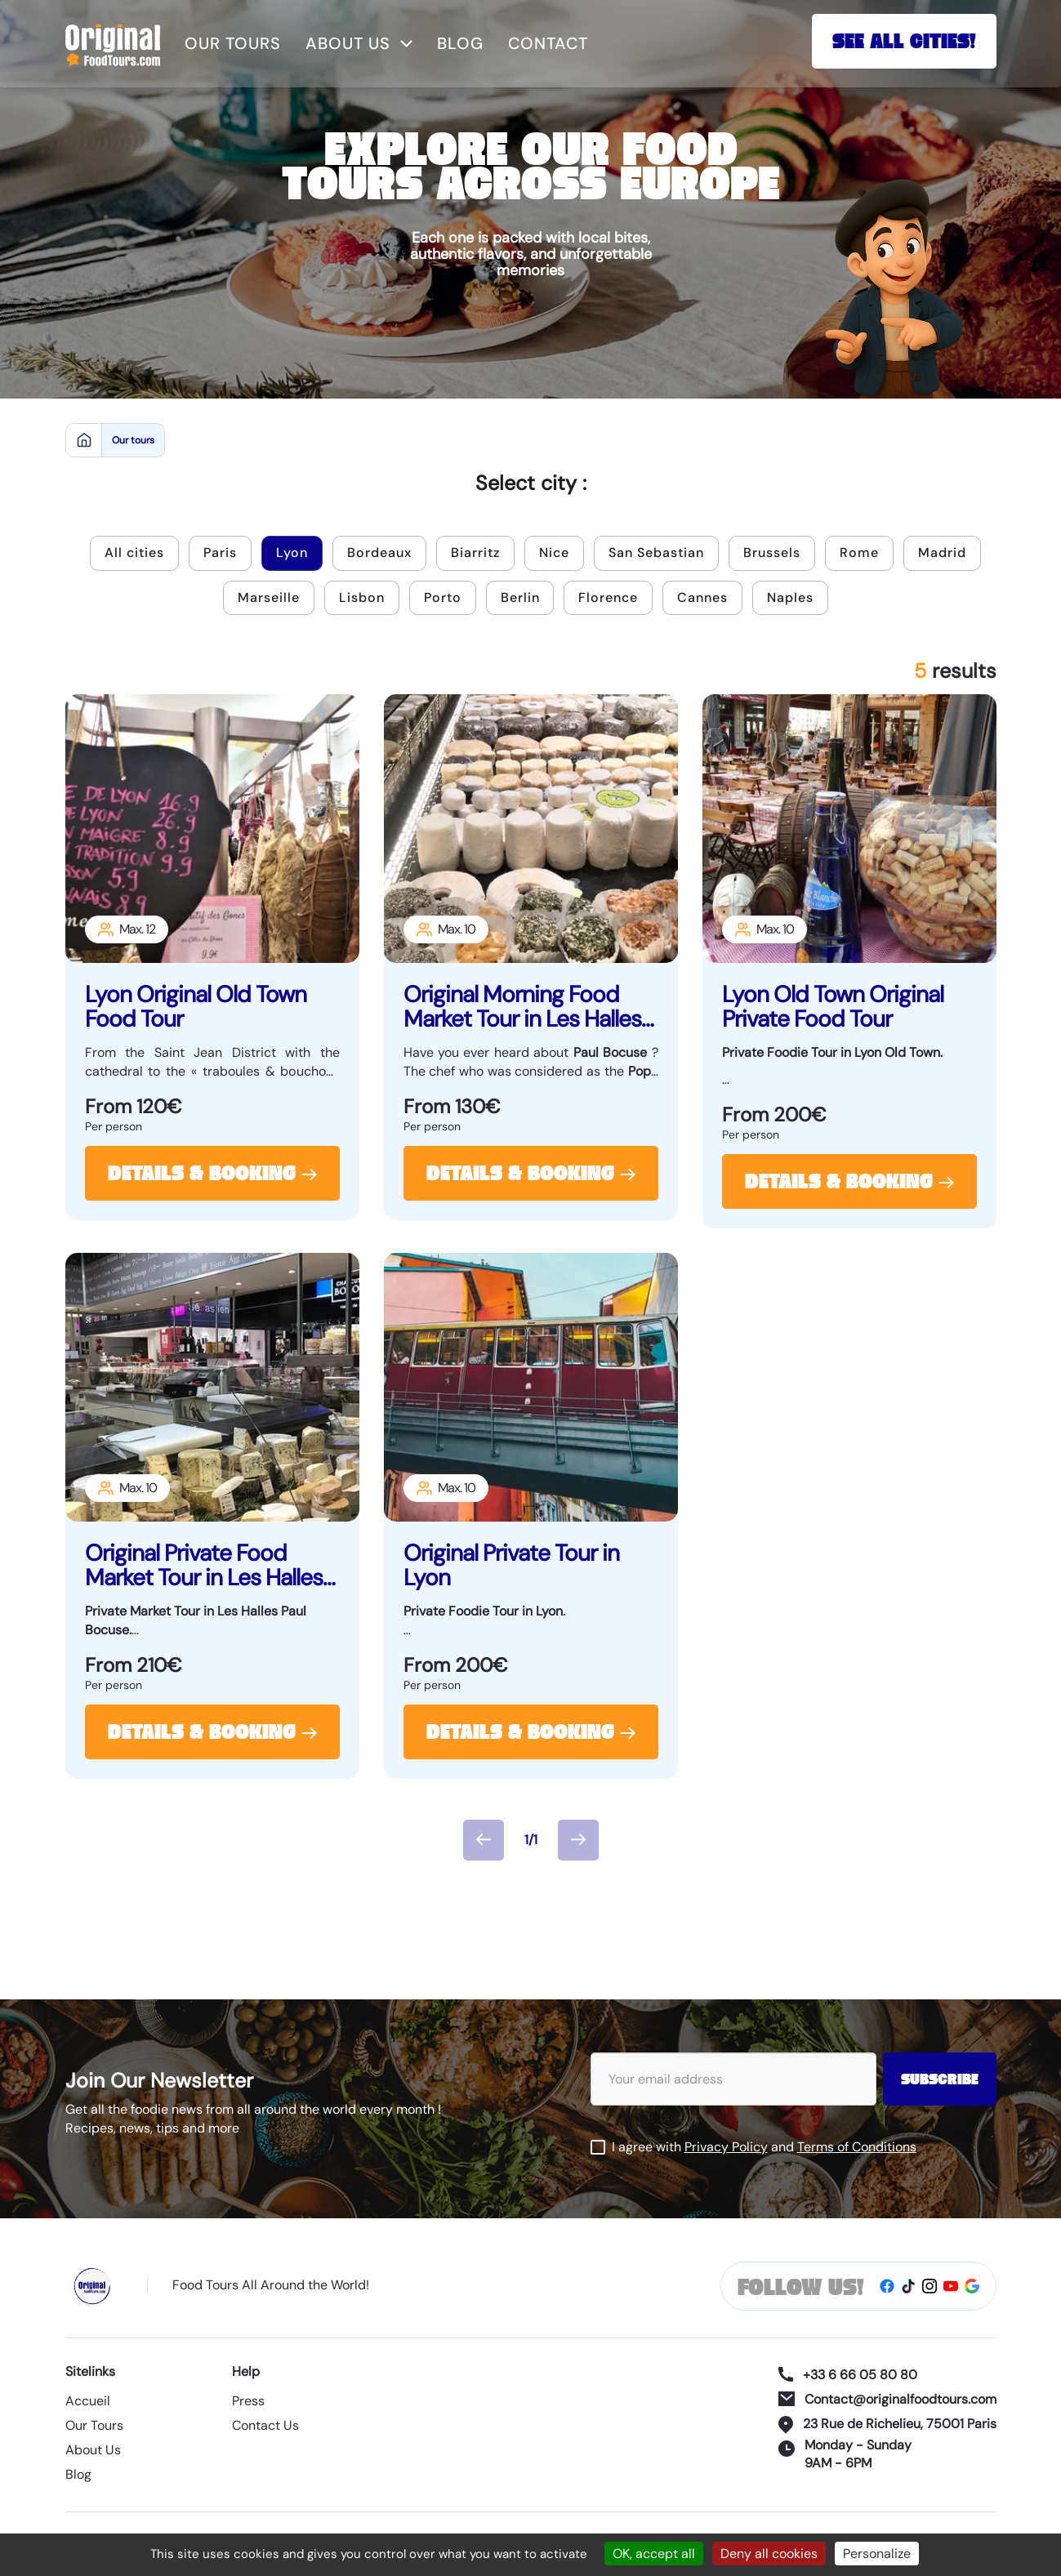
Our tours (233, 43)
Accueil (87, 2401)
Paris (220, 552)
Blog (460, 43)
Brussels (771, 552)
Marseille (269, 597)
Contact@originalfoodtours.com (887, 2399)
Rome (859, 552)
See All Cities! (904, 43)
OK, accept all (654, 2553)
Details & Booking (212, 1175)
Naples (791, 597)
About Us (93, 2450)
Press (248, 2401)
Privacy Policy (726, 2146)
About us (358, 43)
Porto (442, 597)
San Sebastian (656, 552)
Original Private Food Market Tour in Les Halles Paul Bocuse (204, 1565)
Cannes (703, 597)
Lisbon (362, 597)
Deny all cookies (769, 2553)
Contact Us (265, 2426)
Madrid (942, 552)
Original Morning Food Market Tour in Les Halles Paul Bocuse (522, 1007)
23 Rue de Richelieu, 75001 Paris (887, 2424)
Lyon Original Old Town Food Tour (195, 1007)
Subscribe (940, 2080)
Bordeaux (379, 552)
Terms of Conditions (856, 2146)
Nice (554, 552)
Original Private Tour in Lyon (511, 1565)
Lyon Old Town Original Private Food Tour (832, 1007)
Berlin (520, 597)
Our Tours (94, 2426)
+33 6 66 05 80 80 (847, 2374)
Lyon (292, 552)
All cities (134, 552)
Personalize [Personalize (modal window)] (877, 2553)
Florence (609, 597)
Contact (548, 43)
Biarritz (475, 552)
